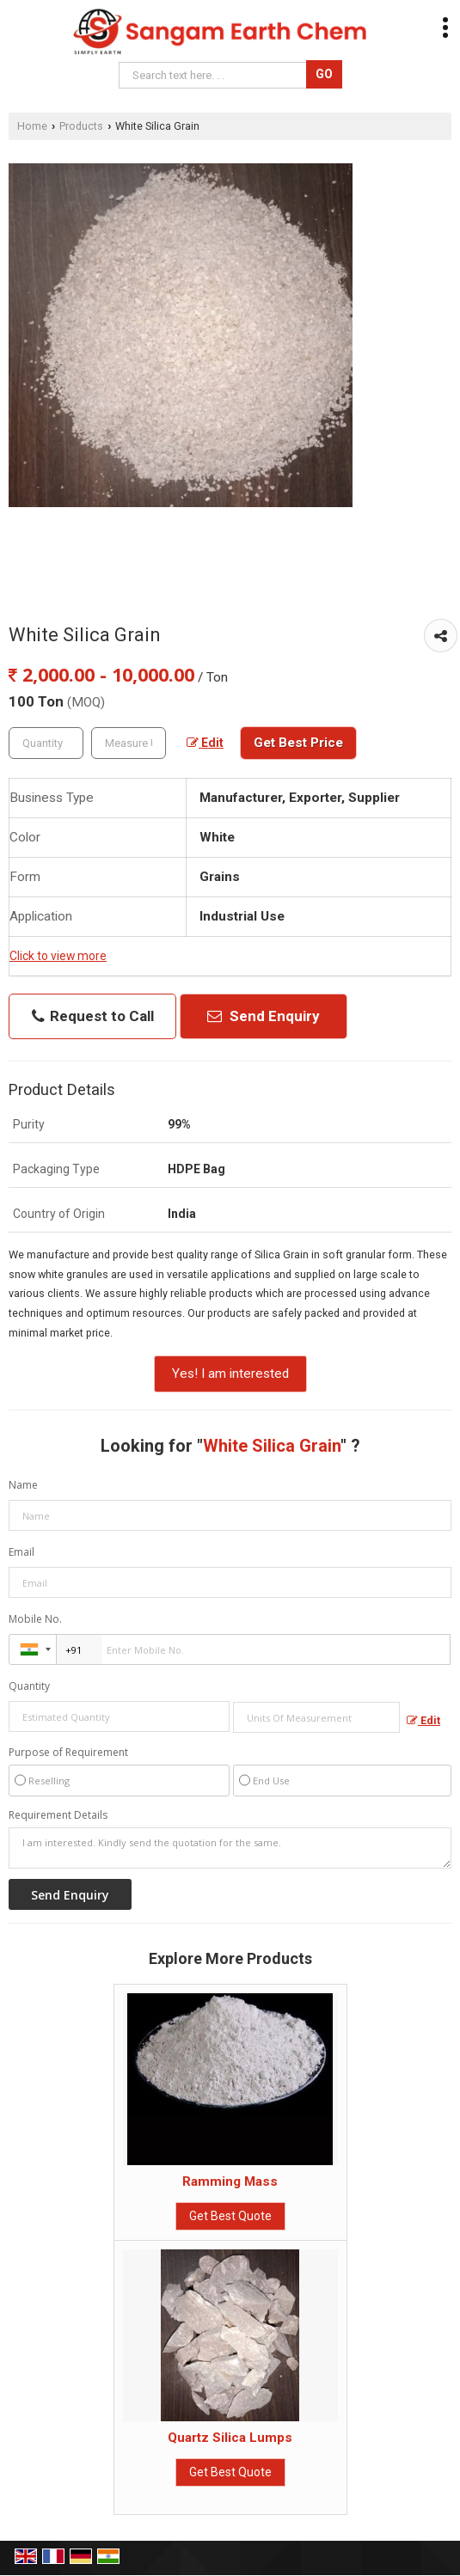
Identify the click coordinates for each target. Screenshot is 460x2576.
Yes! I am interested (230, 1373)
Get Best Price (298, 742)
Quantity (29, 1686)
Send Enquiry (263, 1016)
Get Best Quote (230, 2216)
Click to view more (58, 956)
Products (81, 125)
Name (23, 1485)
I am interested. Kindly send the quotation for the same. (230, 1848)
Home (32, 125)
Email (21, 1552)
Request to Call (93, 1016)
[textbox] (128, 743)
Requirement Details (58, 1815)
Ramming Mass (230, 2181)
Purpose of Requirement (68, 1753)
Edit (205, 743)
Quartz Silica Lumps (230, 2437)
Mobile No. (35, 1619)
